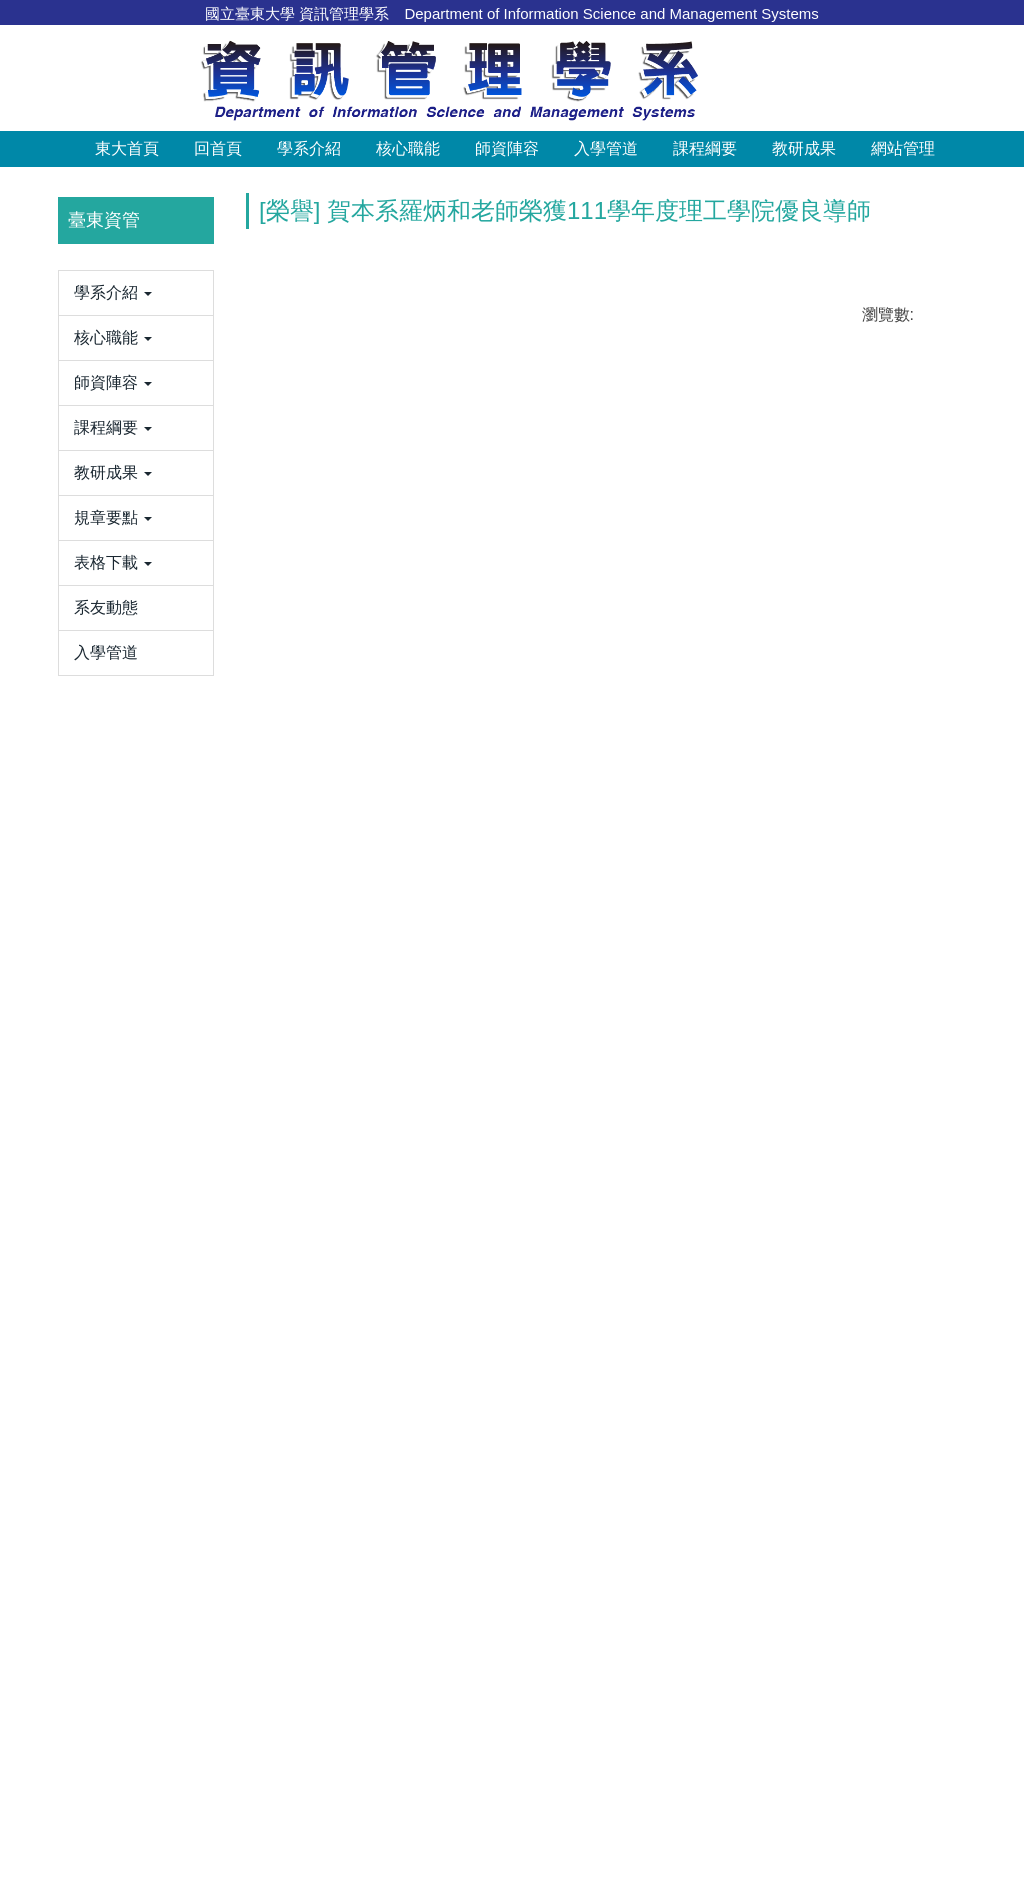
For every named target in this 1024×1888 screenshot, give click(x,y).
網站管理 (903, 148)
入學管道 (606, 148)
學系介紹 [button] (309, 148)
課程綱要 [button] (705, 148)
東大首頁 (127, 148)
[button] (37, 342)
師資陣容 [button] (507, 148)
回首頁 (218, 148)
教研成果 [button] (804, 148)
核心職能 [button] (408, 148)
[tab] (744, 507)
